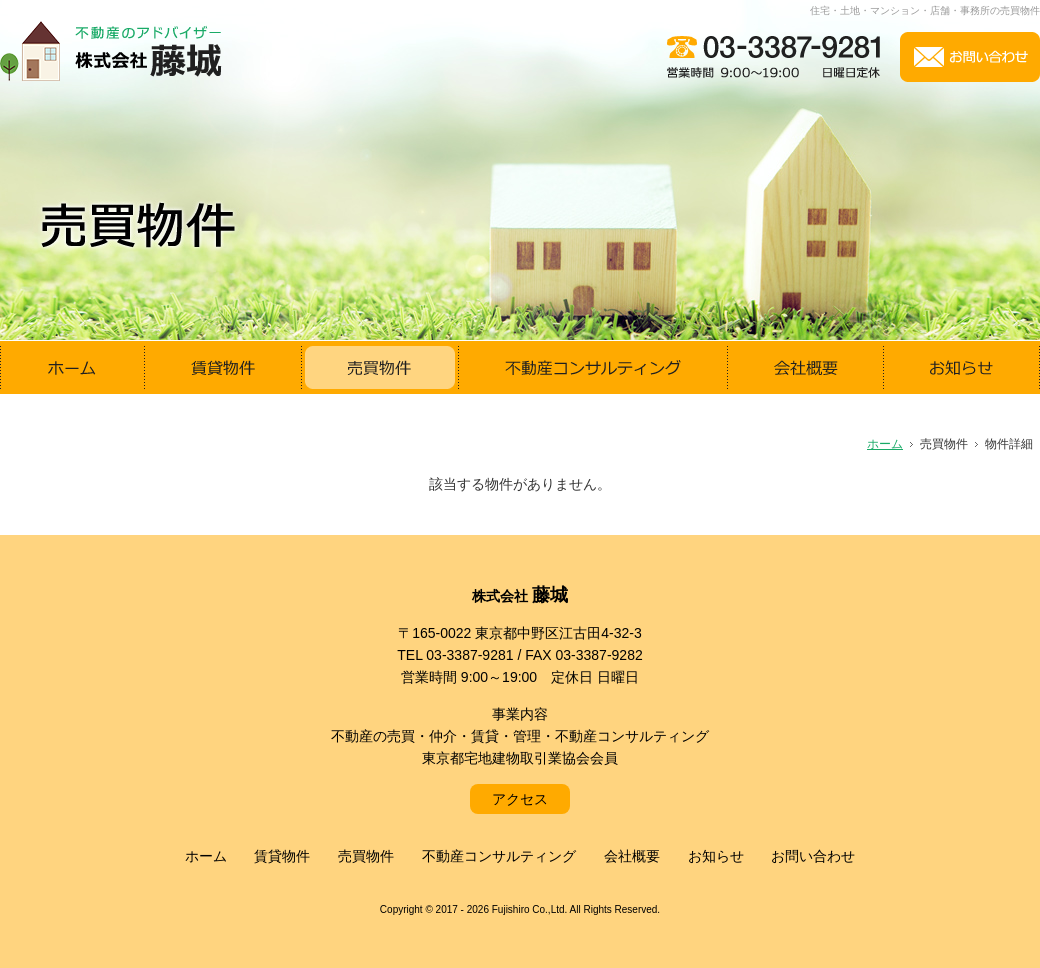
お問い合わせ (813, 856)
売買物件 (366, 856)
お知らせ (716, 856)
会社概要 (632, 856)
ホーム (206, 856)
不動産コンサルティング (499, 856)
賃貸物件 (282, 856)
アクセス (520, 799)
